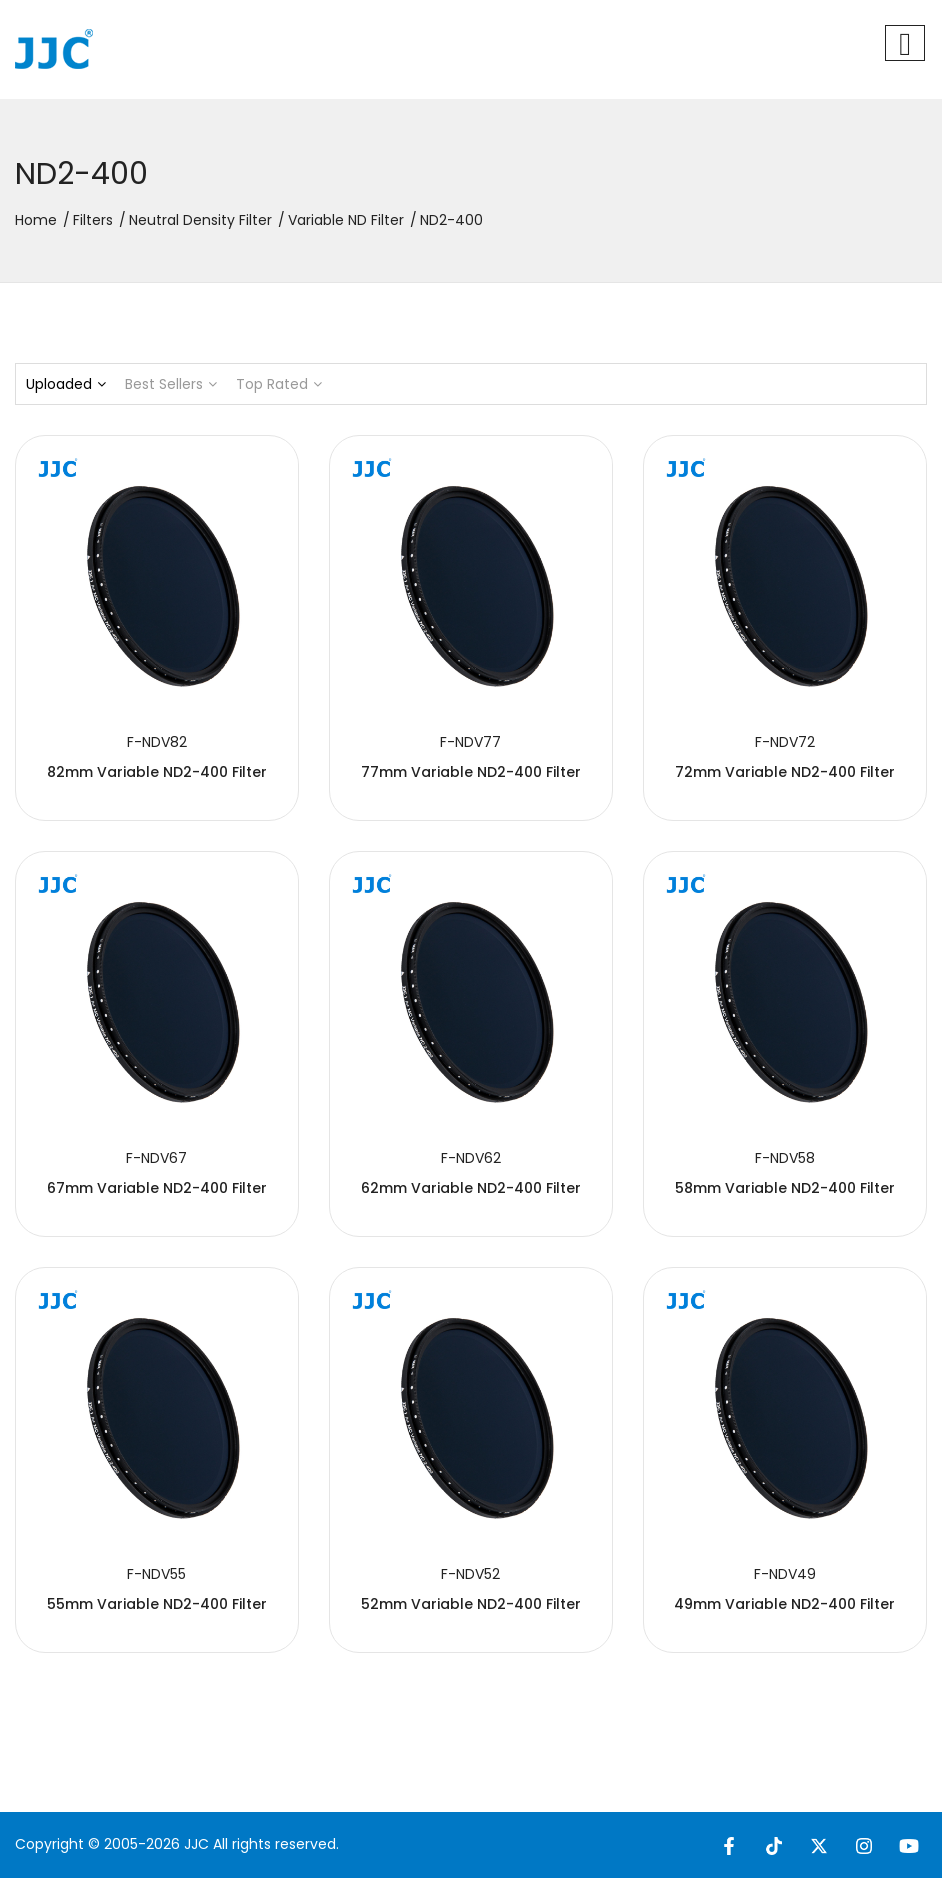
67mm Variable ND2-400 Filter (157, 1188)
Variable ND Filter (346, 220)
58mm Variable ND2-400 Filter (785, 1188)
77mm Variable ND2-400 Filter (471, 772)
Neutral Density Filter (200, 220)
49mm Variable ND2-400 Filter (784, 1604)
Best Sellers (171, 384)
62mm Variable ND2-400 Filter (471, 1188)
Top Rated (279, 384)
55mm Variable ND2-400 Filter (157, 1604)
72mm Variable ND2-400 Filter (785, 772)
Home (36, 220)
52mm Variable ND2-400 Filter (471, 1604)
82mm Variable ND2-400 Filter (157, 772)
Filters (93, 220)
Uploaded (66, 384)
